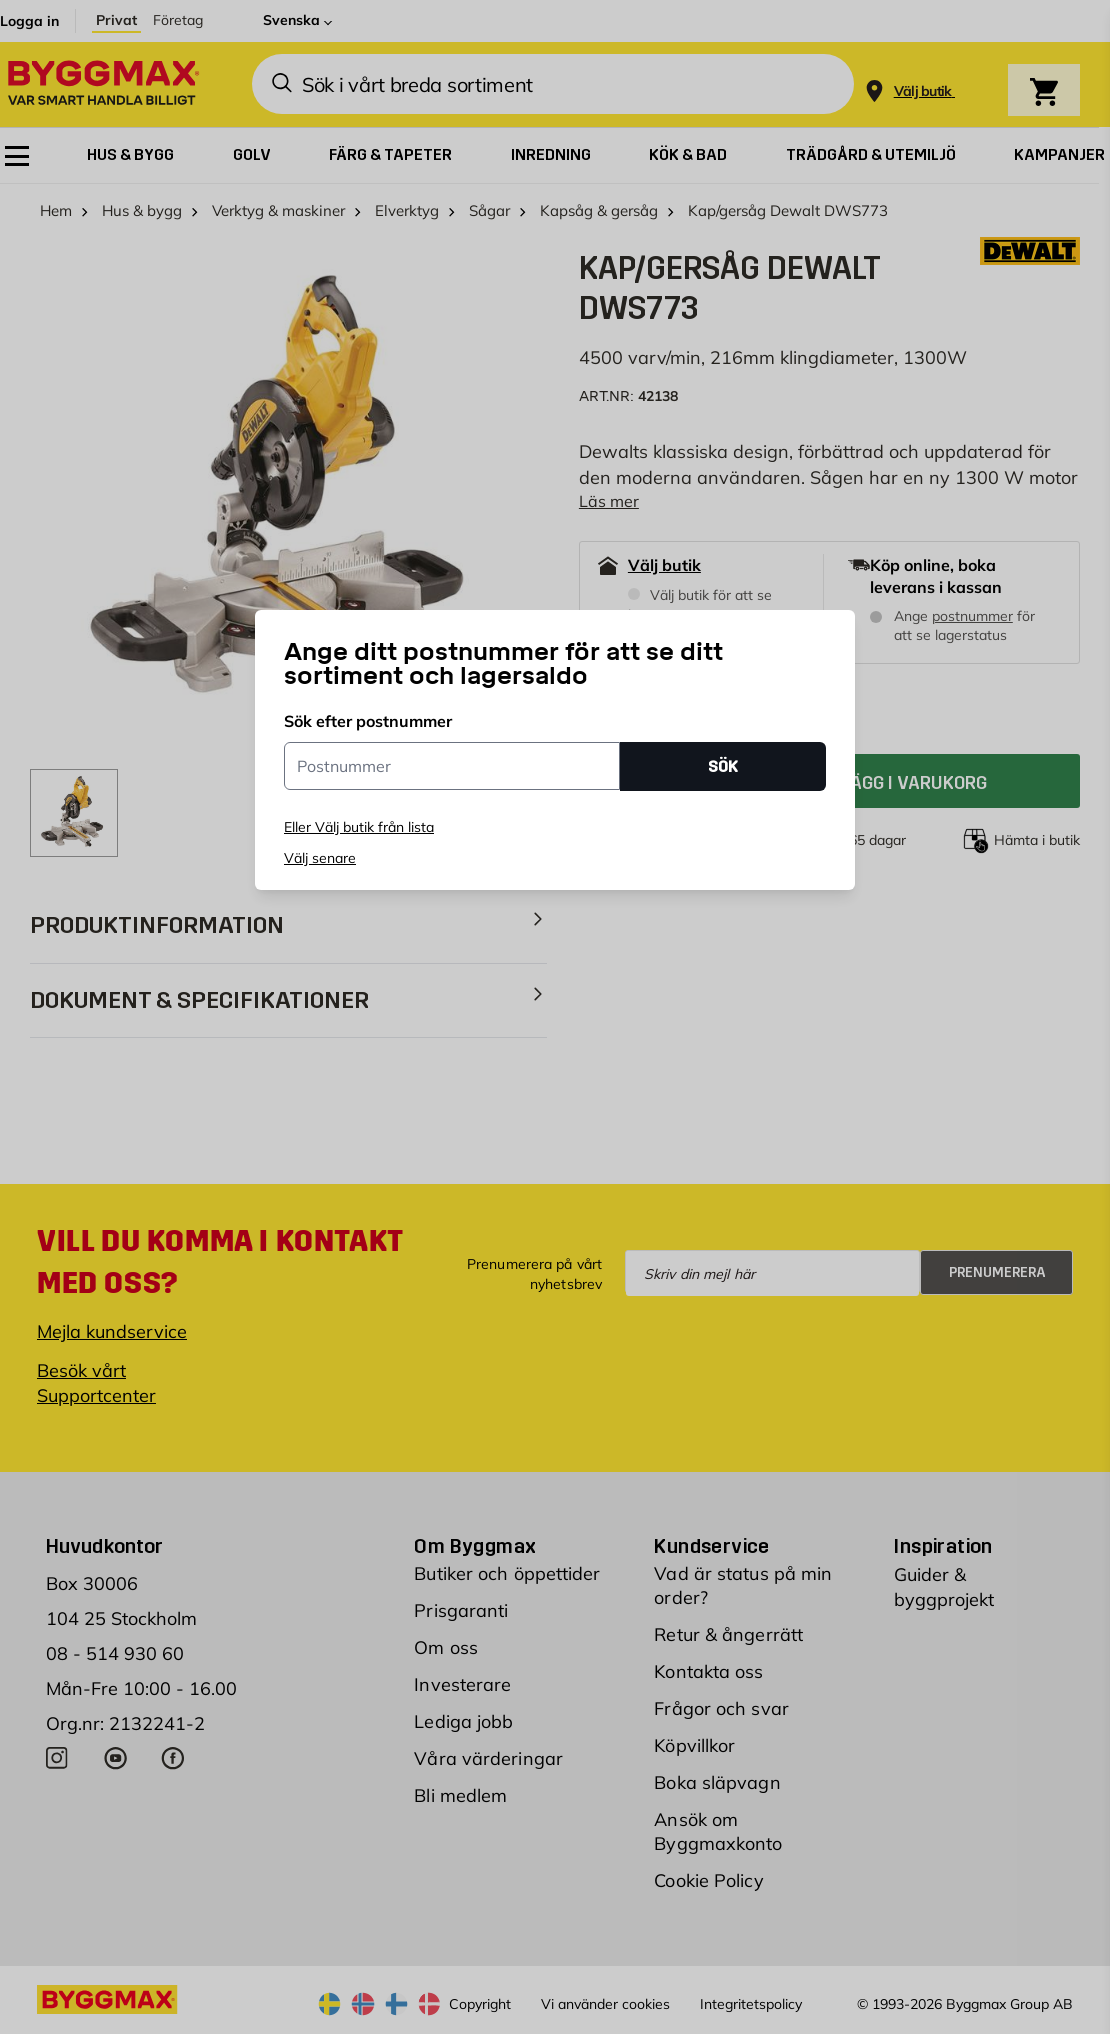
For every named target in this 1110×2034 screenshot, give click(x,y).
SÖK (723, 766)
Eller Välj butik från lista (359, 827)
